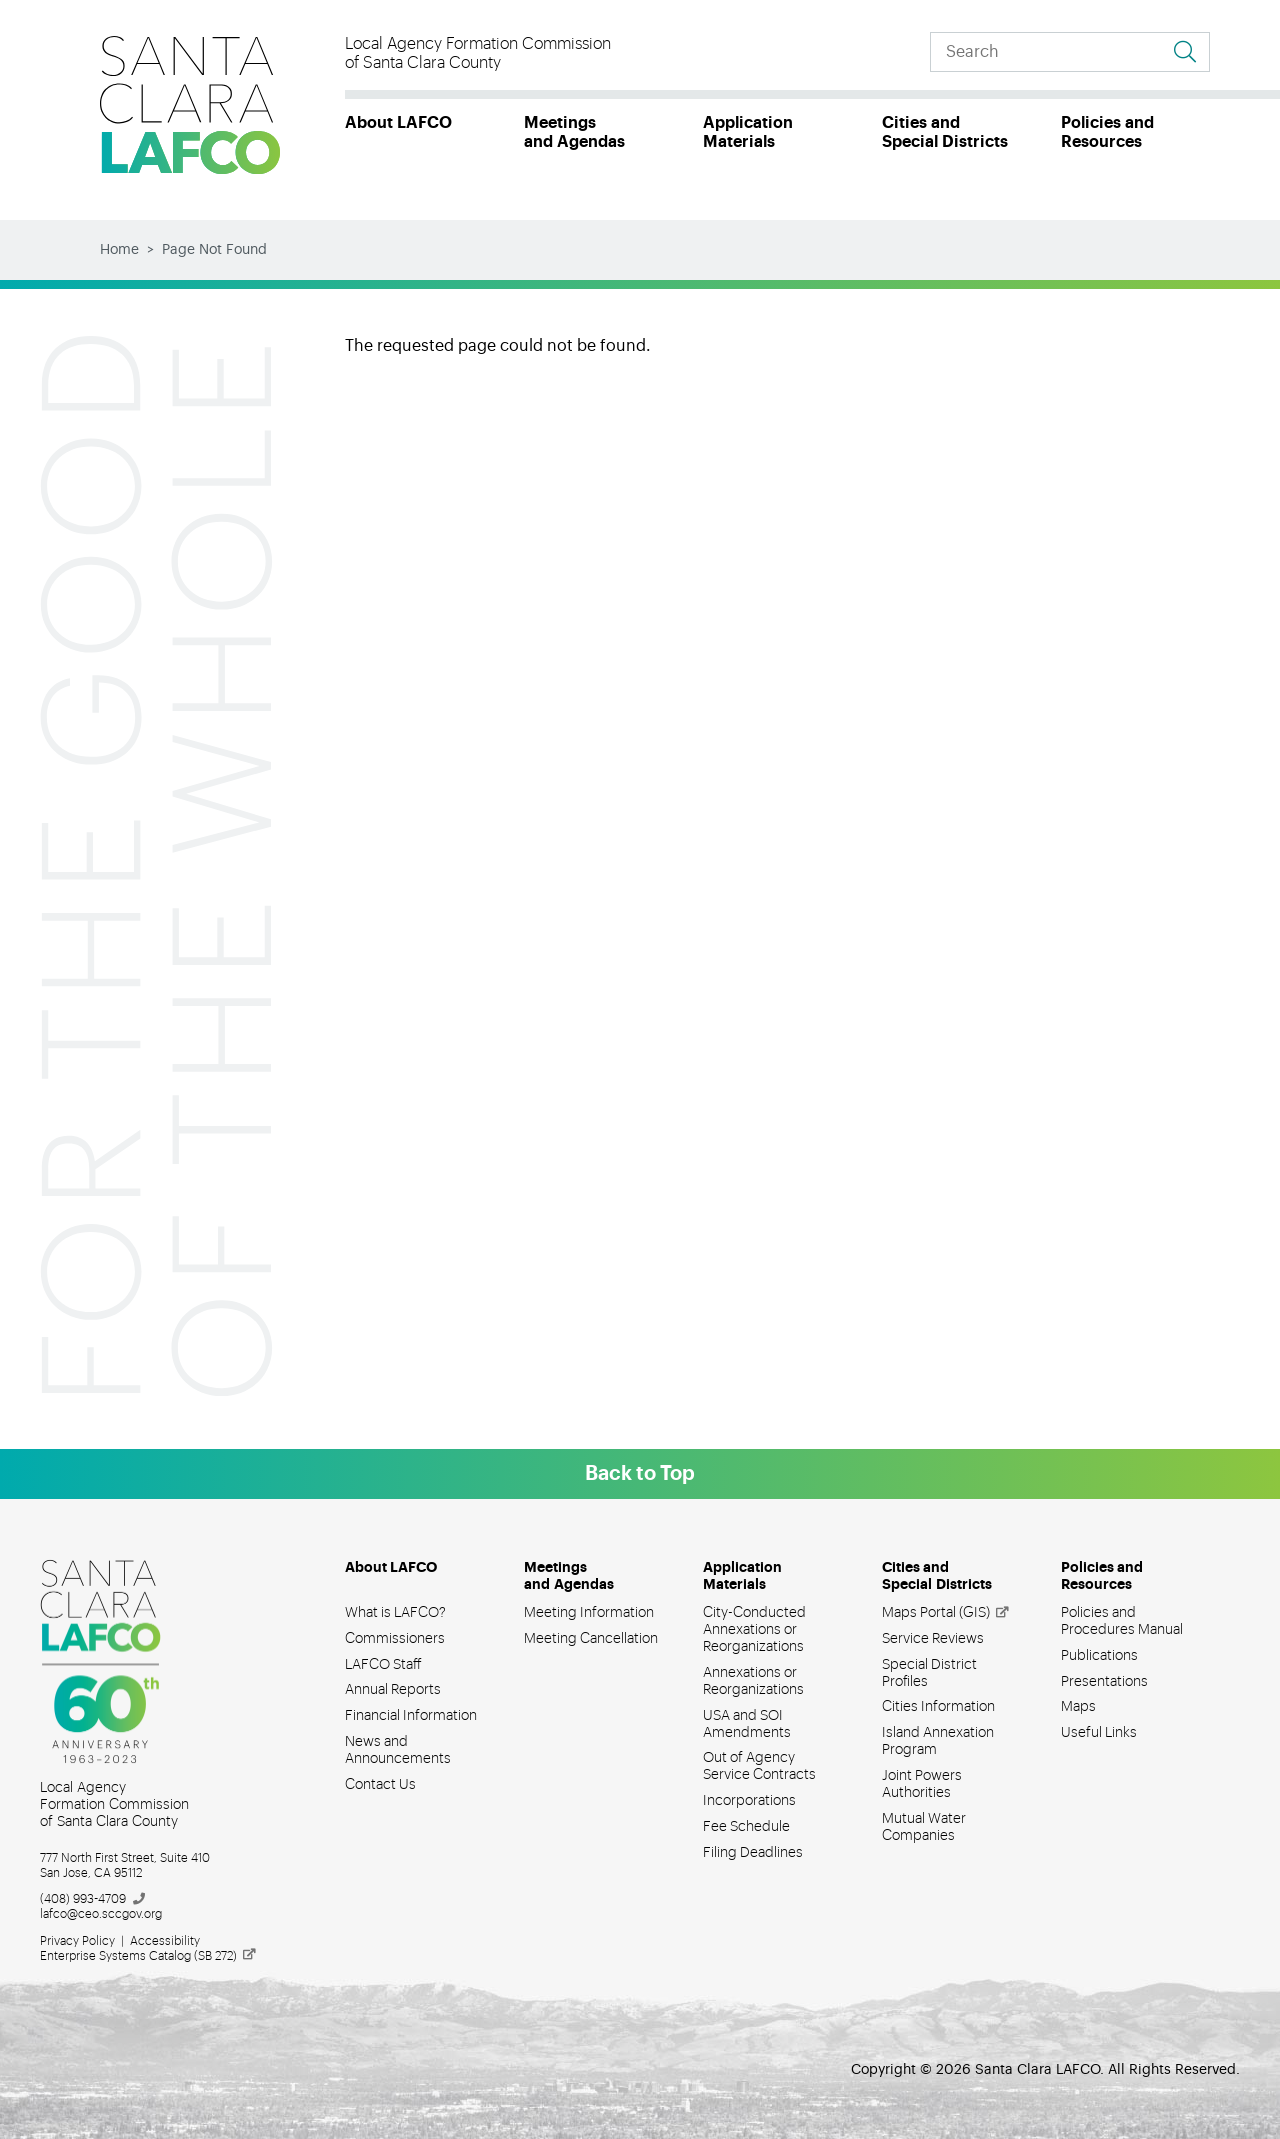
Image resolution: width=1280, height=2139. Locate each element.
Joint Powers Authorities (922, 1784)
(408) (93, 1899)
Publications (1099, 1656)
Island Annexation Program (938, 1741)
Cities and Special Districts (945, 132)
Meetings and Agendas (574, 132)
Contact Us (380, 1785)
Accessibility (165, 1941)
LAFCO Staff (383, 1665)
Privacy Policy (77, 1941)
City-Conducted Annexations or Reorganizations (754, 1630)
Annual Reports (393, 1690)
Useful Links (1099, 1733)
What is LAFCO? (395, 1613)
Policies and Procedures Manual (1122, 1621)
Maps (1078, 1707)
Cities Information (938, 1707)
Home (119, 250)
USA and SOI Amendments (747, 1724)
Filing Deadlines (753, 1853)
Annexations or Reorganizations (753, 1681)
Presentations (1104, 1682)
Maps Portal (946, 1613)
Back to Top (640, 1474)
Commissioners (395, 1639)
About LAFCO (398, 123)
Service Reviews (933, 1639)
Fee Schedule (746, 1827)
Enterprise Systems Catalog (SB (149, 1956)
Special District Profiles (929, 1673)
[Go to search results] (1185, 52)
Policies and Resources (1107, 132)
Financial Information (411, 1716)
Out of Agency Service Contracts (759, 1766)
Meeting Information (589, 1613)
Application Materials (748, 132)
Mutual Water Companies (924, 1827)
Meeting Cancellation (591, 1639)
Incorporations (749, 1801)
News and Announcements (398, 1750)
